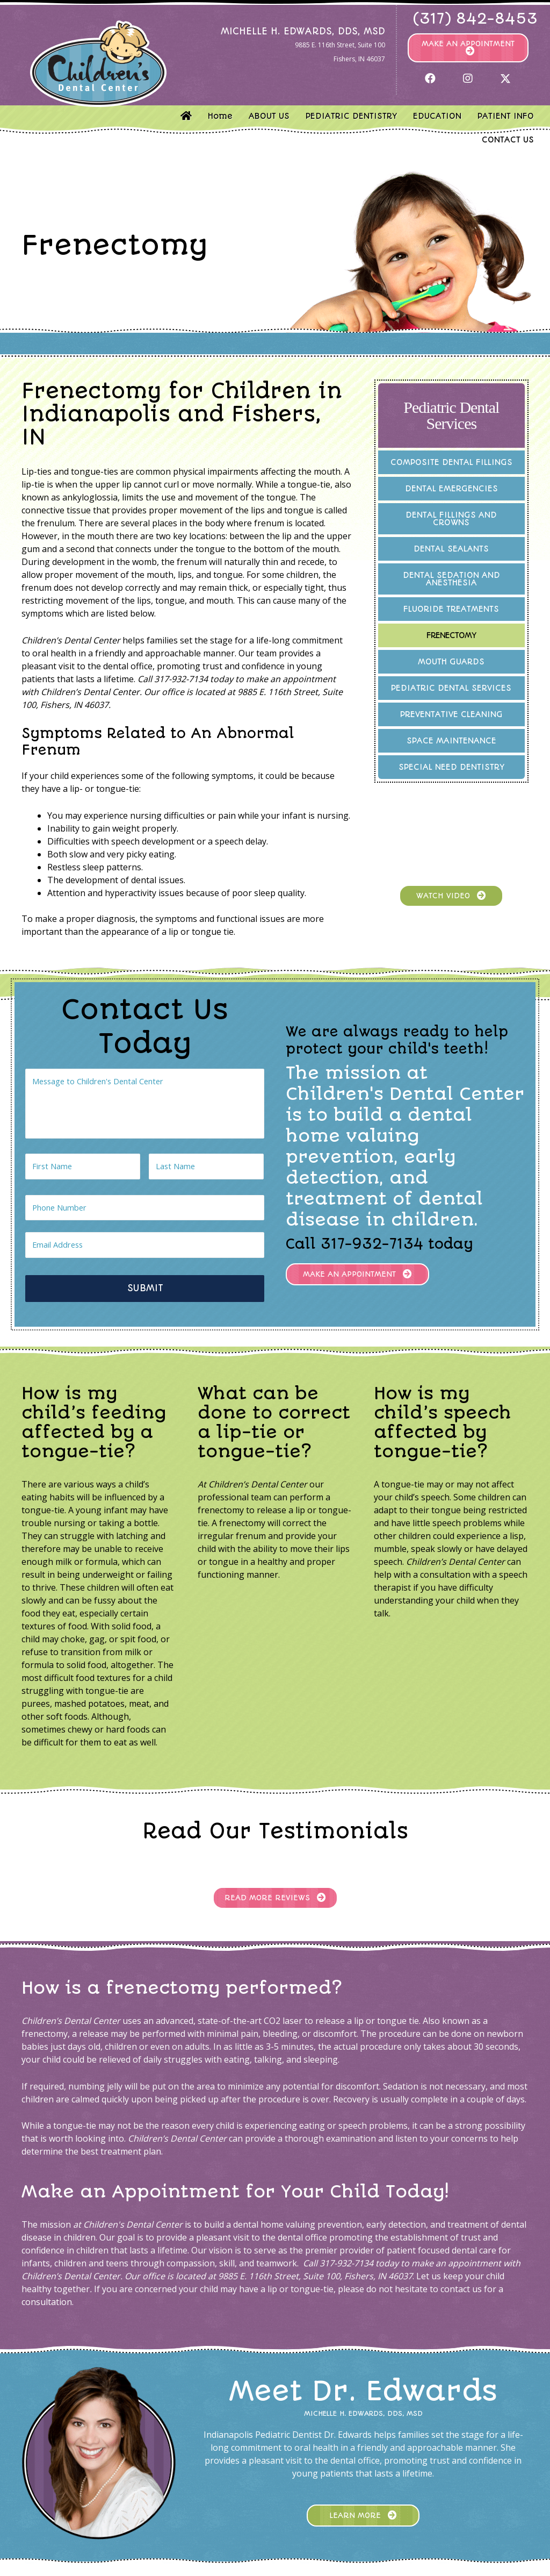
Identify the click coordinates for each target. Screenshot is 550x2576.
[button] (468, 48)
